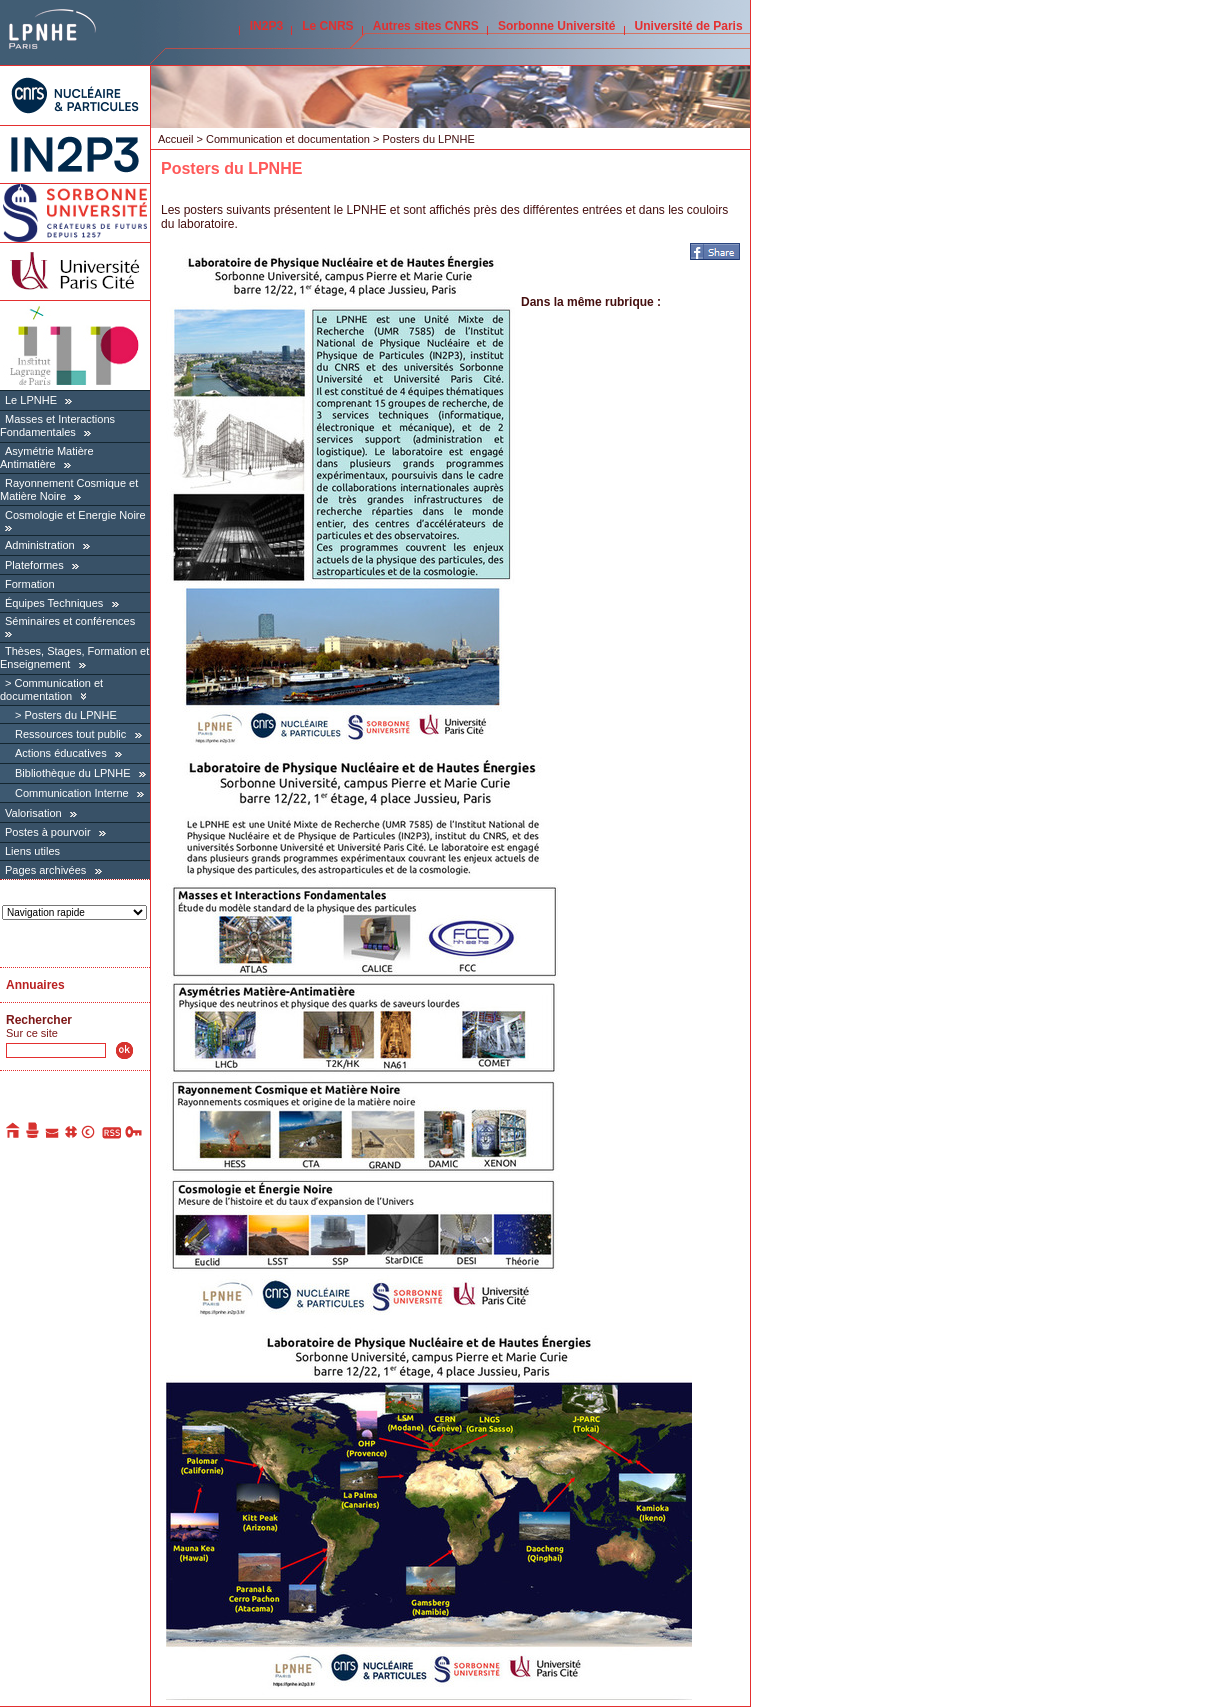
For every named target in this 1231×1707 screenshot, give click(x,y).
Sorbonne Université (556, 26)
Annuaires (35, 985)
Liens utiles (32, 851)
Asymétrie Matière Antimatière (47, 457)
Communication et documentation (51, 689)
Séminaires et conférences (70, 621)
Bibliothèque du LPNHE (73, 773)
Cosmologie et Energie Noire (75, 515)
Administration (40, 545)
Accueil (175, 139)
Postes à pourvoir (48, 832)
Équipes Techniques (54, 603)
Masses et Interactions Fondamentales (57, 425)
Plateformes (34, 565)
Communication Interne (72, 793)
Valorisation (33, 813)
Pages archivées (45, 870)
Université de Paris (689, 26)
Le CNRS (327, 26)
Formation (30, 584)
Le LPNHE (31, 400)
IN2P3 (266, 26)
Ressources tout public (70, 734)
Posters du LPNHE (70, 715)
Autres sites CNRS (426, 26)
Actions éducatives (61, 753)
